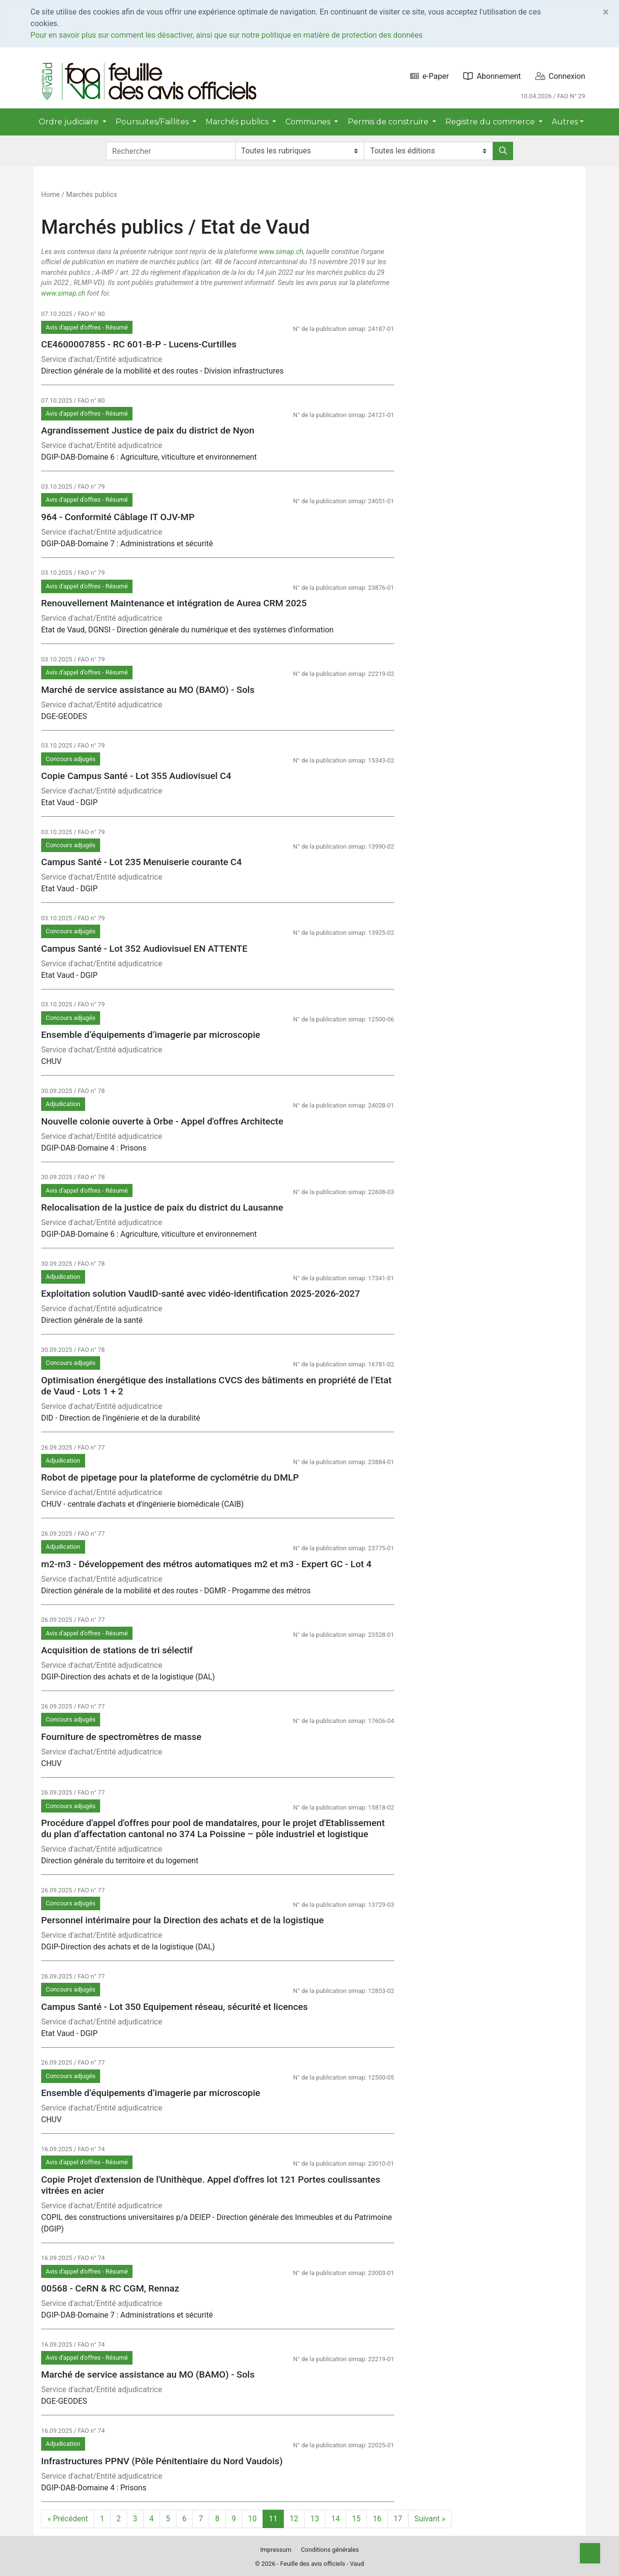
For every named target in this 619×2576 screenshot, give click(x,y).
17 (398, 2518)
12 (294, 2518)
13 (314, 2518)
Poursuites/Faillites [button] (153, 121)
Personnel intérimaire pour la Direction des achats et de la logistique (182, 1920)
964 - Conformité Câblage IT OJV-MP (117, 517)
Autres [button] (565, 121)
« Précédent (67, 2518)
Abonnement (492, 76)
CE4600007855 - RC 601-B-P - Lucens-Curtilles (138, 344)
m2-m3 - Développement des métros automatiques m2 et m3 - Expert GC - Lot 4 (206, 1564)
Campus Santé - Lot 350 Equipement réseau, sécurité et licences (174, 2006)
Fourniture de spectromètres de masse (121, 1736)
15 (356, 2518)
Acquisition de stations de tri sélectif (117, 1650)
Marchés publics (91, 195)
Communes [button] (308, 121)
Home (50, 195)
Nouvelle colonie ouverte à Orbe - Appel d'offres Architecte (162, 1121)
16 (377, 2518)
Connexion (560, 76)
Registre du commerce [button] (491, 121)
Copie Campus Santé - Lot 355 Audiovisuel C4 (136, 775)
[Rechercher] (503, 151)
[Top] (590, 2553)
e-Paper (429, 76)
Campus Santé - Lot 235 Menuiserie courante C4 (141, 862)
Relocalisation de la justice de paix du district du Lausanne (162, 1207)
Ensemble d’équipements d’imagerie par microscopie (150, 1034)
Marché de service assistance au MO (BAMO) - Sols (147, 689)
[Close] (606, 12)
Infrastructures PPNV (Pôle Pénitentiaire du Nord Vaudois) (161, 2461)
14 (335, 2518)
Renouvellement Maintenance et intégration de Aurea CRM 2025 (174, 603)
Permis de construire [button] (389, 121)
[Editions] (428, 151)
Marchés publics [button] (238, 121)
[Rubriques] (299, 151)
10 (252, 2518)
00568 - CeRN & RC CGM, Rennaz (110, 2288)
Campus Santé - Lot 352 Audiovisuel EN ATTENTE (144, 948)
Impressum (275, 2549)
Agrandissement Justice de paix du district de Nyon (147, 430)
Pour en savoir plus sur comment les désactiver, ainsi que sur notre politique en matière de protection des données (226, 35)
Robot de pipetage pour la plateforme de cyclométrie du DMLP (170, 1477)
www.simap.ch (281, 252)
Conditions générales (330, 2549)
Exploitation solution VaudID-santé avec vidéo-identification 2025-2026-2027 (200, 1293)
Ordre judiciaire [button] (70, 121)
